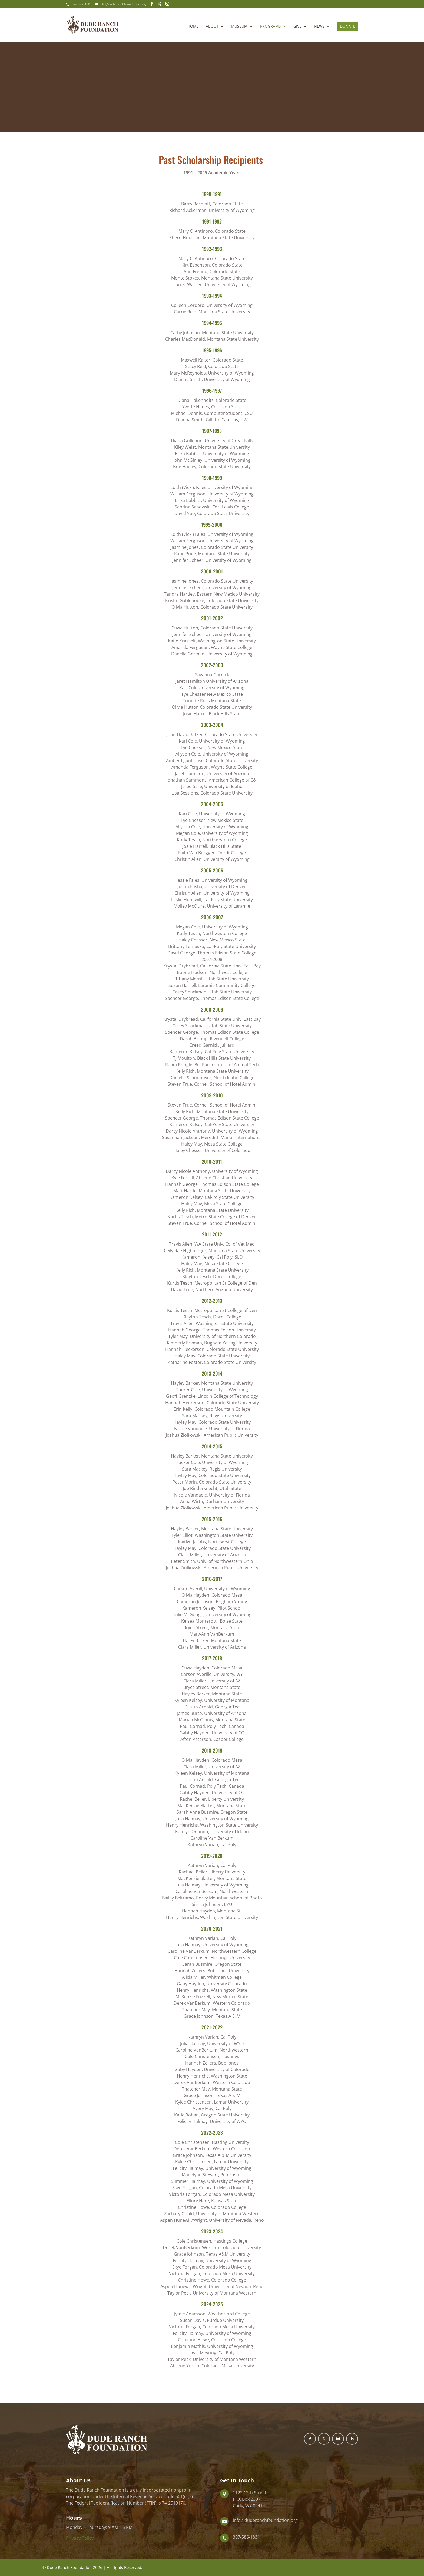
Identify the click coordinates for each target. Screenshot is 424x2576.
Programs (270, 26)
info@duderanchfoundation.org (265, 2520)
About (212, 26)
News (319, 26)
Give (297, 26)
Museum (239, 26)
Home (193, 26)
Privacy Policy (80, 2538)
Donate (347, 26)
